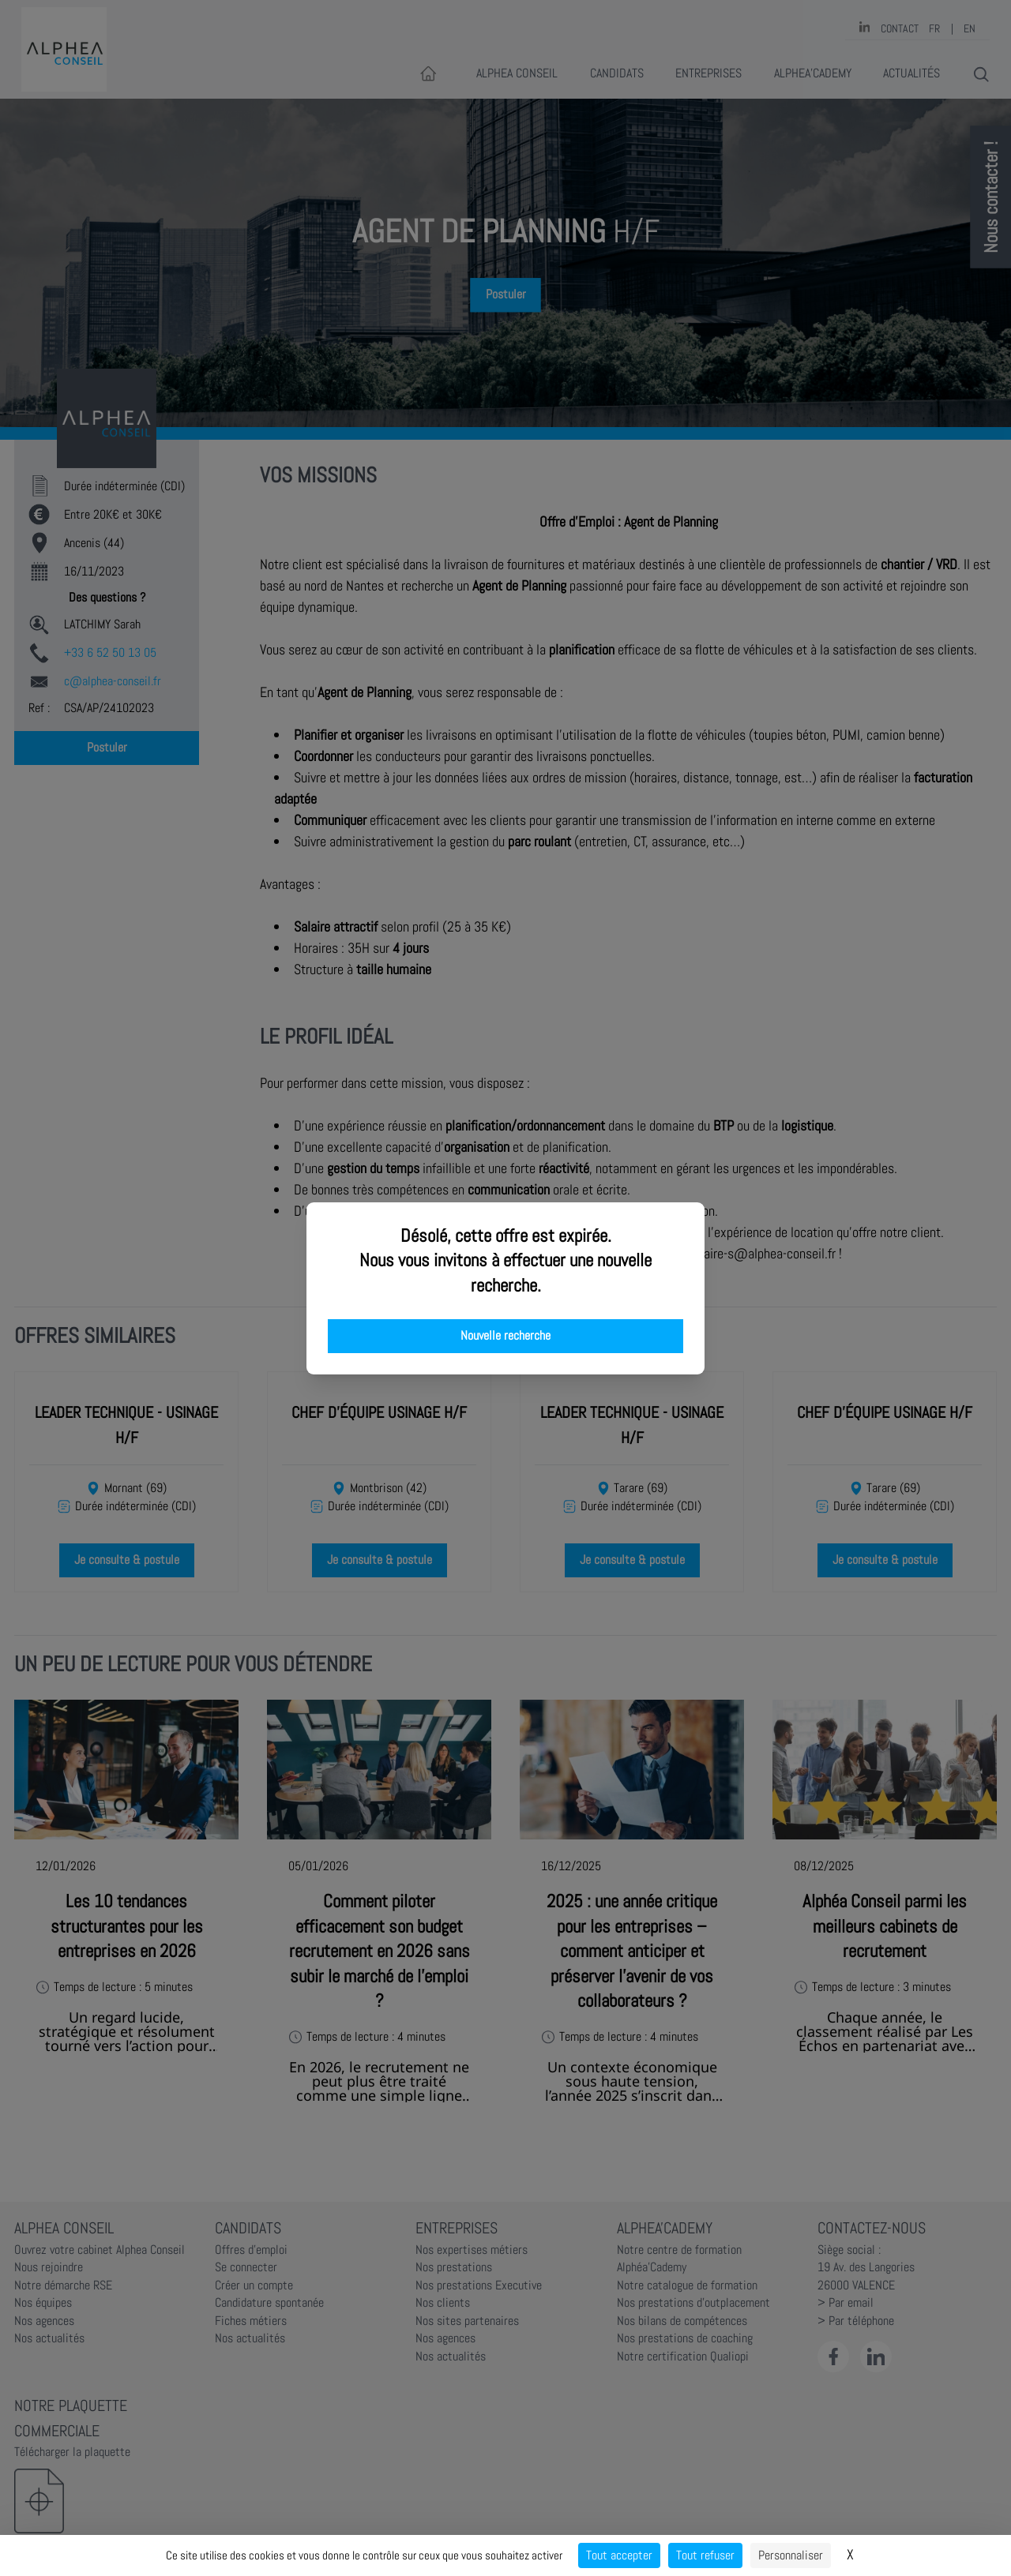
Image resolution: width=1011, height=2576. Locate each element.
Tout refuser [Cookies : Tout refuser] (705, 2555)
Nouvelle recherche (505, 1336)
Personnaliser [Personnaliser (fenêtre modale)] (790, 2555)
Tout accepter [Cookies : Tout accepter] (619, 2555)
